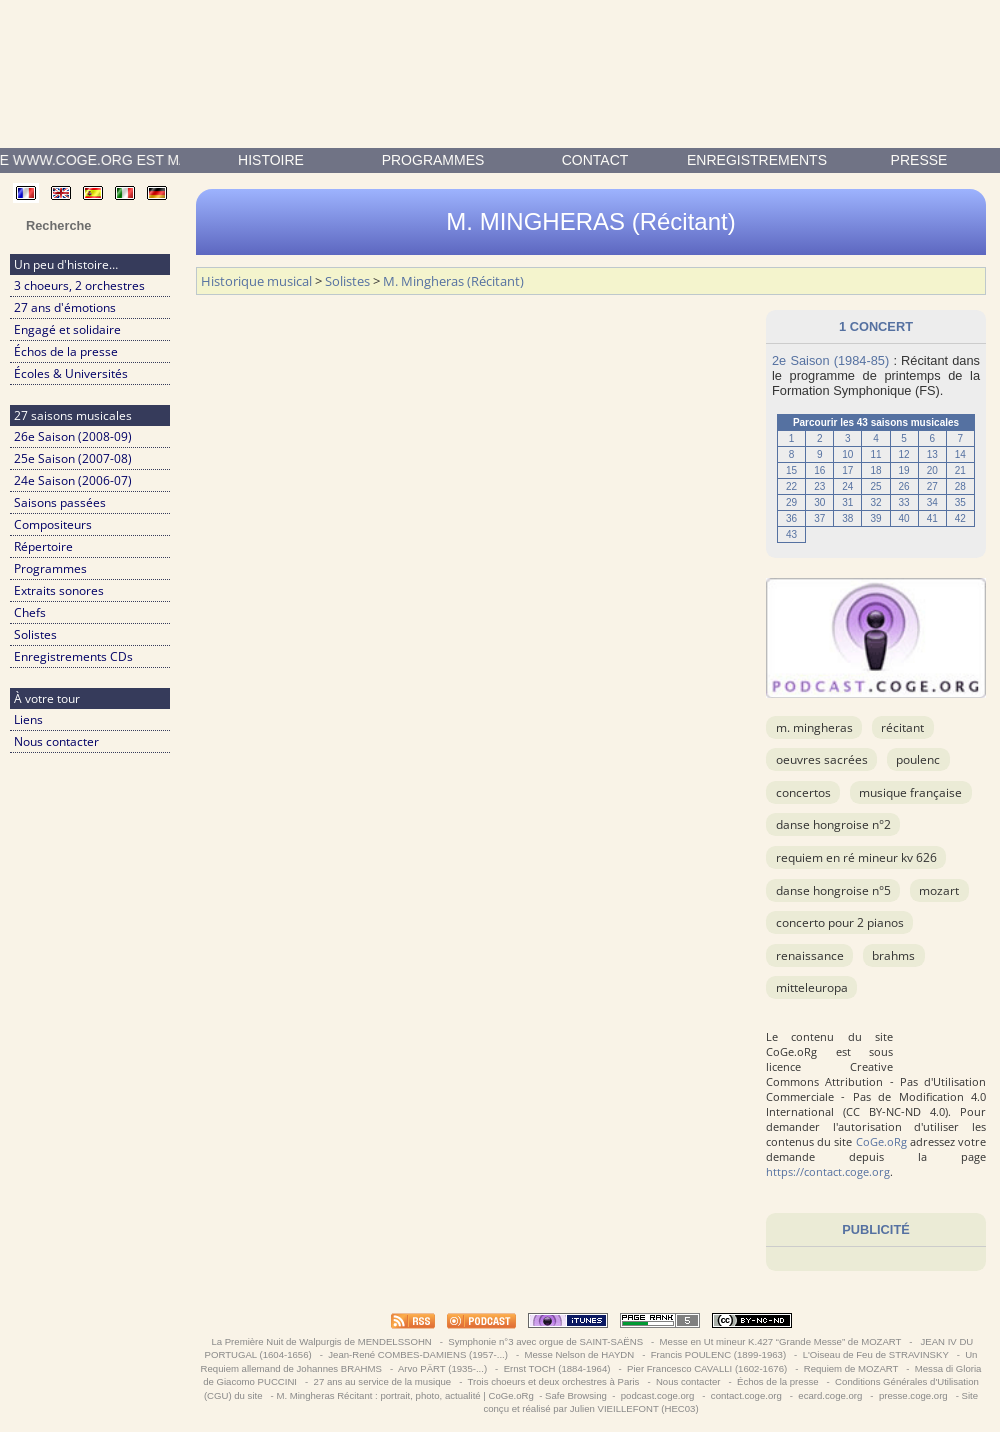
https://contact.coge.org (828, 1171)
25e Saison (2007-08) (73, 458)
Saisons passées (60, 502)
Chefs (30, 612)
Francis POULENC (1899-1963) (718, 1354)
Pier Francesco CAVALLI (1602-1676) (706, 1368)
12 (904, 454)
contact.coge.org (746, 1395)
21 (960, 470)
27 (932, 486)
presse (919, 160)
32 (875, 502)
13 (932, 454)
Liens (28, 719)
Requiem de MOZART (851, 1368)
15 (791, 470)
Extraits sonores (59, 590)
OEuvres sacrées (822, 759)
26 (904, 486)
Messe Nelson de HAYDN (579, 1354)
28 (960, 486)
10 (847, 454)
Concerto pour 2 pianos (840, 922)
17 (847, 470)
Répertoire (43, 546)
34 (932, 502)
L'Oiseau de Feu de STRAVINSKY (875, 1354)
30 (819, 502)
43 (791, 534)
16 (819, 470)
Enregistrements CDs (73, 656)
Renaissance (810, 955)
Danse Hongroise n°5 (833, 890)
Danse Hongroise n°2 (833, 824)
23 (819, 486)
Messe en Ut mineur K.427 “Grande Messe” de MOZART (780, 1341)
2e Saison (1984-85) (830, 360)
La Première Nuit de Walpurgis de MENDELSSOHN (322, 1341)
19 (904, 470)
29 (791, 502)
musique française (910, 792)
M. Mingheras (814, 727)
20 (932, 470)
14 (960, 454)
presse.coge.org (913, 1395)
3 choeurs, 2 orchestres (79, 285)
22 (791, 486)
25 (875, 486)
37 (819, 518)
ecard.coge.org (830, 1395)
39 (875, 518)
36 (791, 518)
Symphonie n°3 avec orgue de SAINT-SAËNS (546, 1341)
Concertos (803, 792)
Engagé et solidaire (67, 329)
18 (875, 470)
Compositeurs (53, 524)
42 (960, 518)
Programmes (433, 160)
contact (595, 160)
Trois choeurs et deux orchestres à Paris (553, 1381)
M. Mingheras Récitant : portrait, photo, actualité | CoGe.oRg (404, 1395)
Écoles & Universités (71, 373)
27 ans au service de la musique (382, 1381)
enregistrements (757, 160)
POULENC (918, 759)
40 (904, 518)
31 (847, 502)
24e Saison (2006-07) (73, 480)
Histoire (271, 160)
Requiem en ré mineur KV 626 (856, 857)
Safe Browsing (576, 1395)
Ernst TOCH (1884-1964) (557, 1368)
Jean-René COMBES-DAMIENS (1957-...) (418, 1354)
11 (875, 454)
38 (847, 518)
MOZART (939, 890)
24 (847, 486)
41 (932, 518)
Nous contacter (56, 741)
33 (904, 502)
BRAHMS (893, 955)
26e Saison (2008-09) (73, 436)
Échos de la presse (66, 351)
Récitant (902, 727)
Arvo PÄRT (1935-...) (443, 1368)
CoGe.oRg (881, 1141)
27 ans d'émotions (65, 307)
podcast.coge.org (657, 1395)
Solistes (35, 634)
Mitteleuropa (812, 987)
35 (960, 502)
